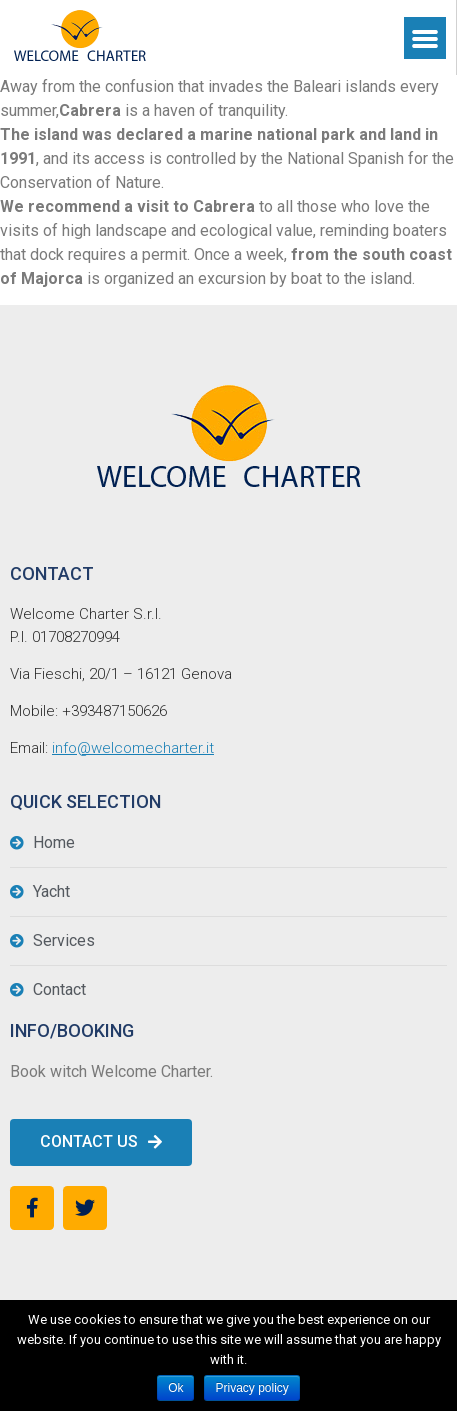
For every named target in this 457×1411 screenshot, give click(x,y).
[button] (101, 1142)
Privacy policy (251, 1388)
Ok (175, 1388)
